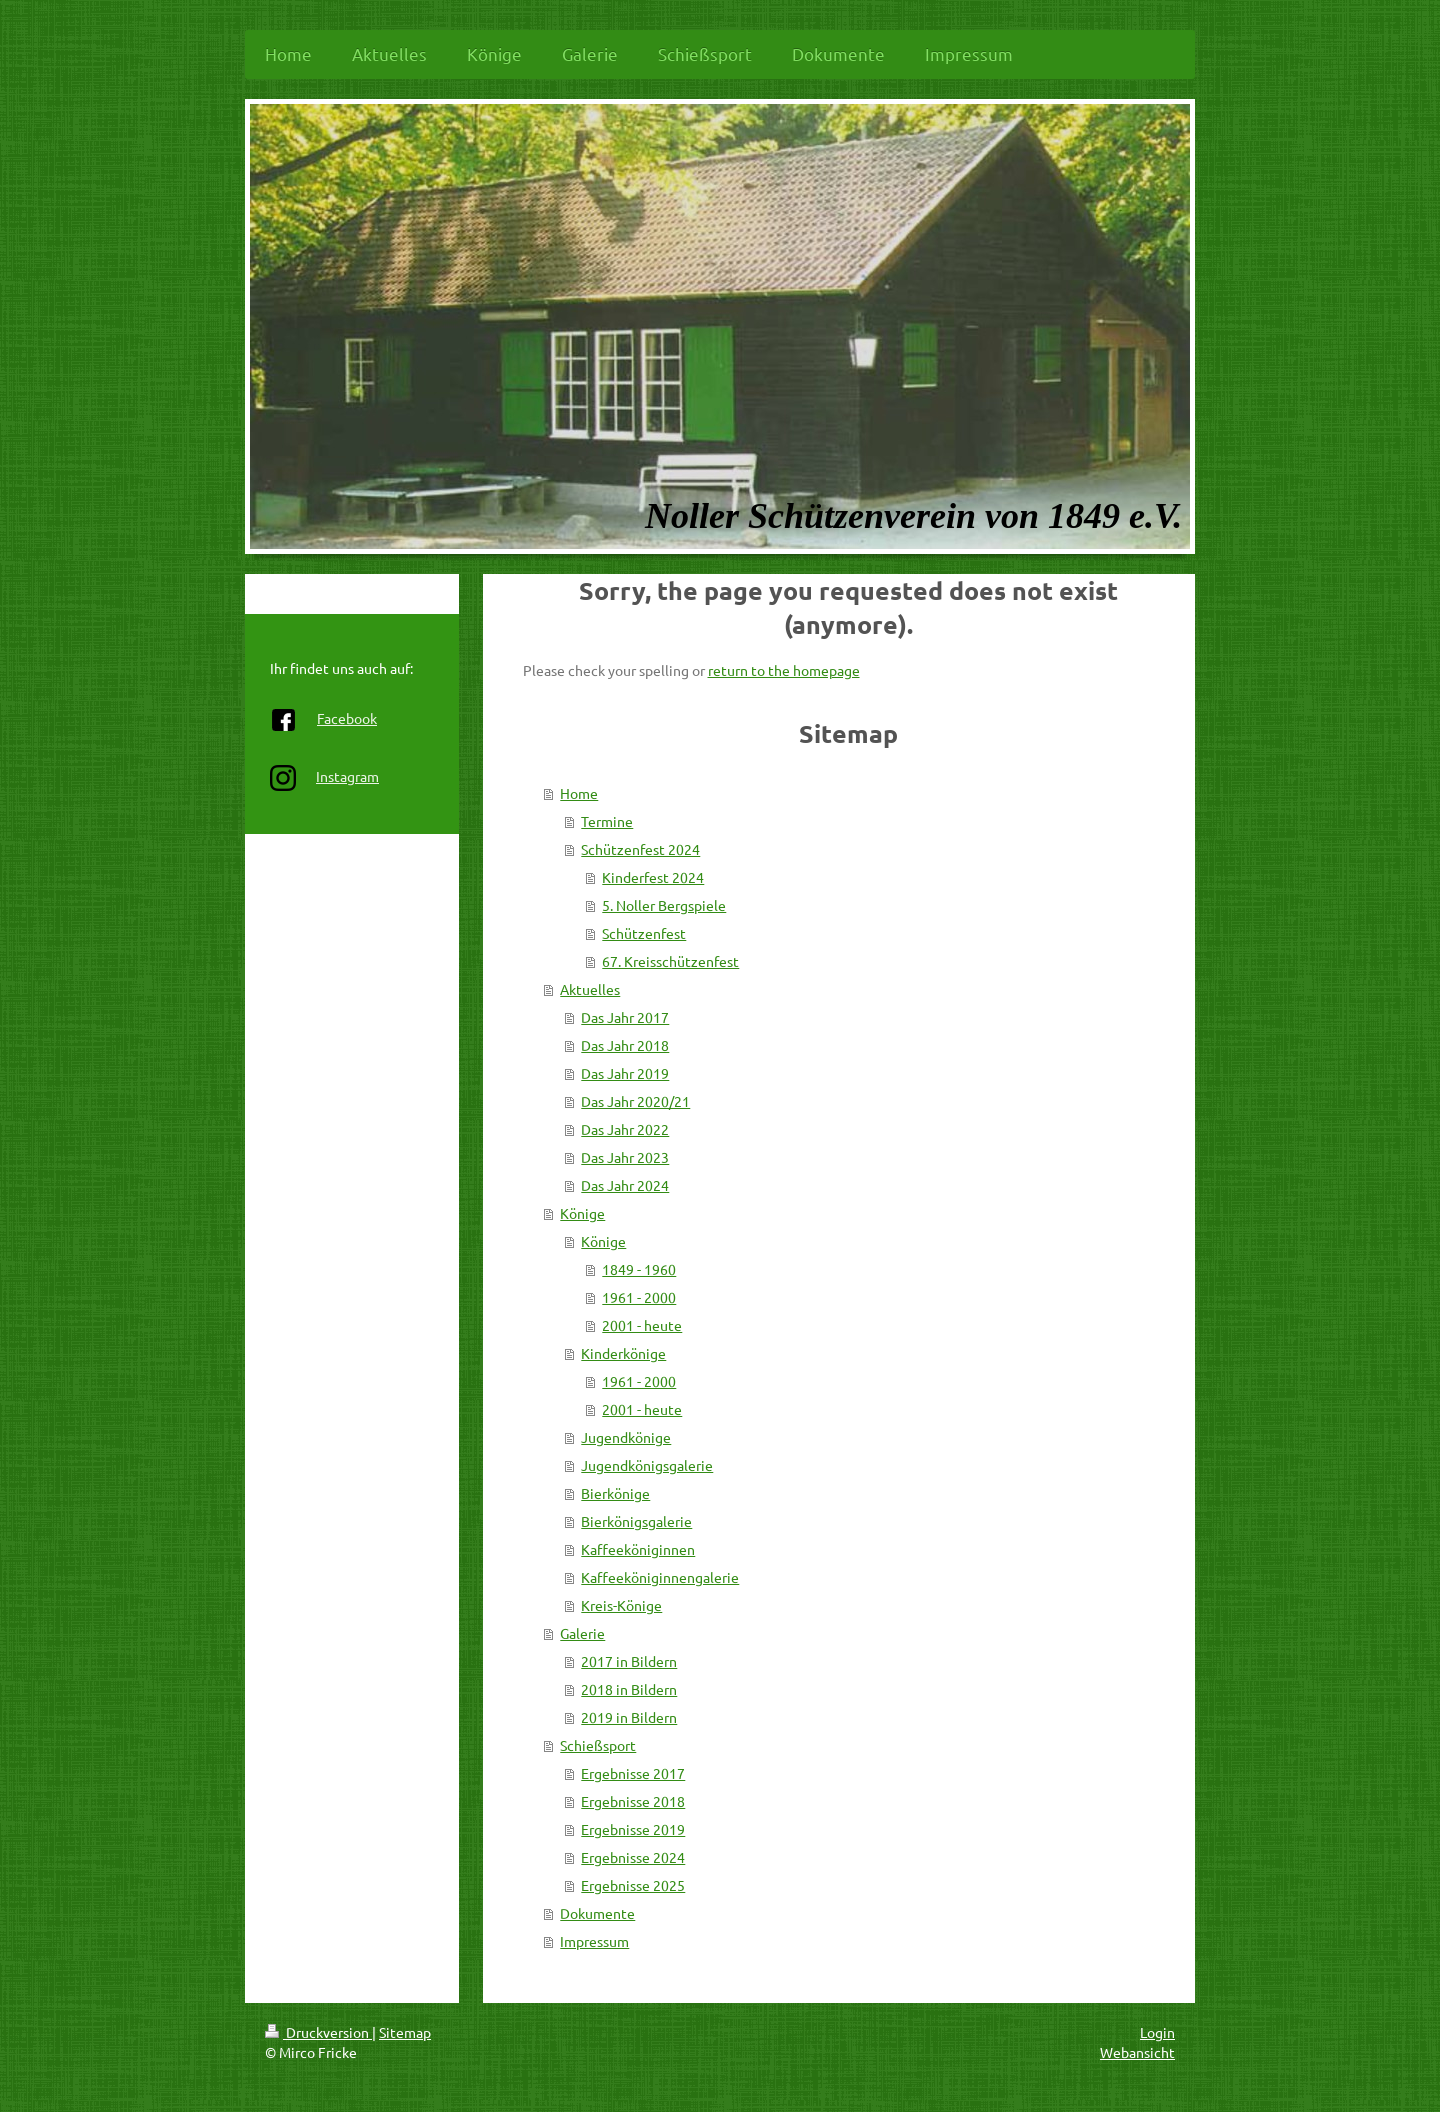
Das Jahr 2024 (625, 1185)
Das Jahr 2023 (625, 1157)
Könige (582, 1213)
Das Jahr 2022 (625, 1129)
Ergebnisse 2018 (633, 1801)
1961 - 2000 (639, 1297)
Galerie (582, 1633)
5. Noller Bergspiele (664, 905)
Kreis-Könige (621, 1605)
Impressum (594, 1941)
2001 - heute (642, 1325)
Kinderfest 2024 (653, 877)
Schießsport (598, 1745)
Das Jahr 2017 (625, 1017)
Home (579, 793)
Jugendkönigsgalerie (647, 1465)
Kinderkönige (623, 1353)
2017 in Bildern (629, 1661)
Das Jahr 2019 (625, 1073)
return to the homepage (784, 670)
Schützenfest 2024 (640, 849)
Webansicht (1137, 2052)
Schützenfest (644, 933)
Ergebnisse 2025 (633, 1885)
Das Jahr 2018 (625, 1045)
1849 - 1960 (639, 1269)
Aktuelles (590, 989)
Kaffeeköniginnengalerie (660, 1577)
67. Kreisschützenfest (670, 961)
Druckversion (318, 2032)
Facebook (347, 718)
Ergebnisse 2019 (633, 1829)
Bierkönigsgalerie (636, 1521)
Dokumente (597, 1913)
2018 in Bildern (629, 1689)
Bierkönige (615, 1493)
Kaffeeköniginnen (638, 1549)
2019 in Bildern (629, 1717)
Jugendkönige (626, 1437)
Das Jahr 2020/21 (635, 1101)
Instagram (347, 776)
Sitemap (405, 2032)
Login (1157, 2032)
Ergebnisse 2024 (633, 1857)
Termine (607, 821)
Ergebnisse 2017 (633, 1773)
